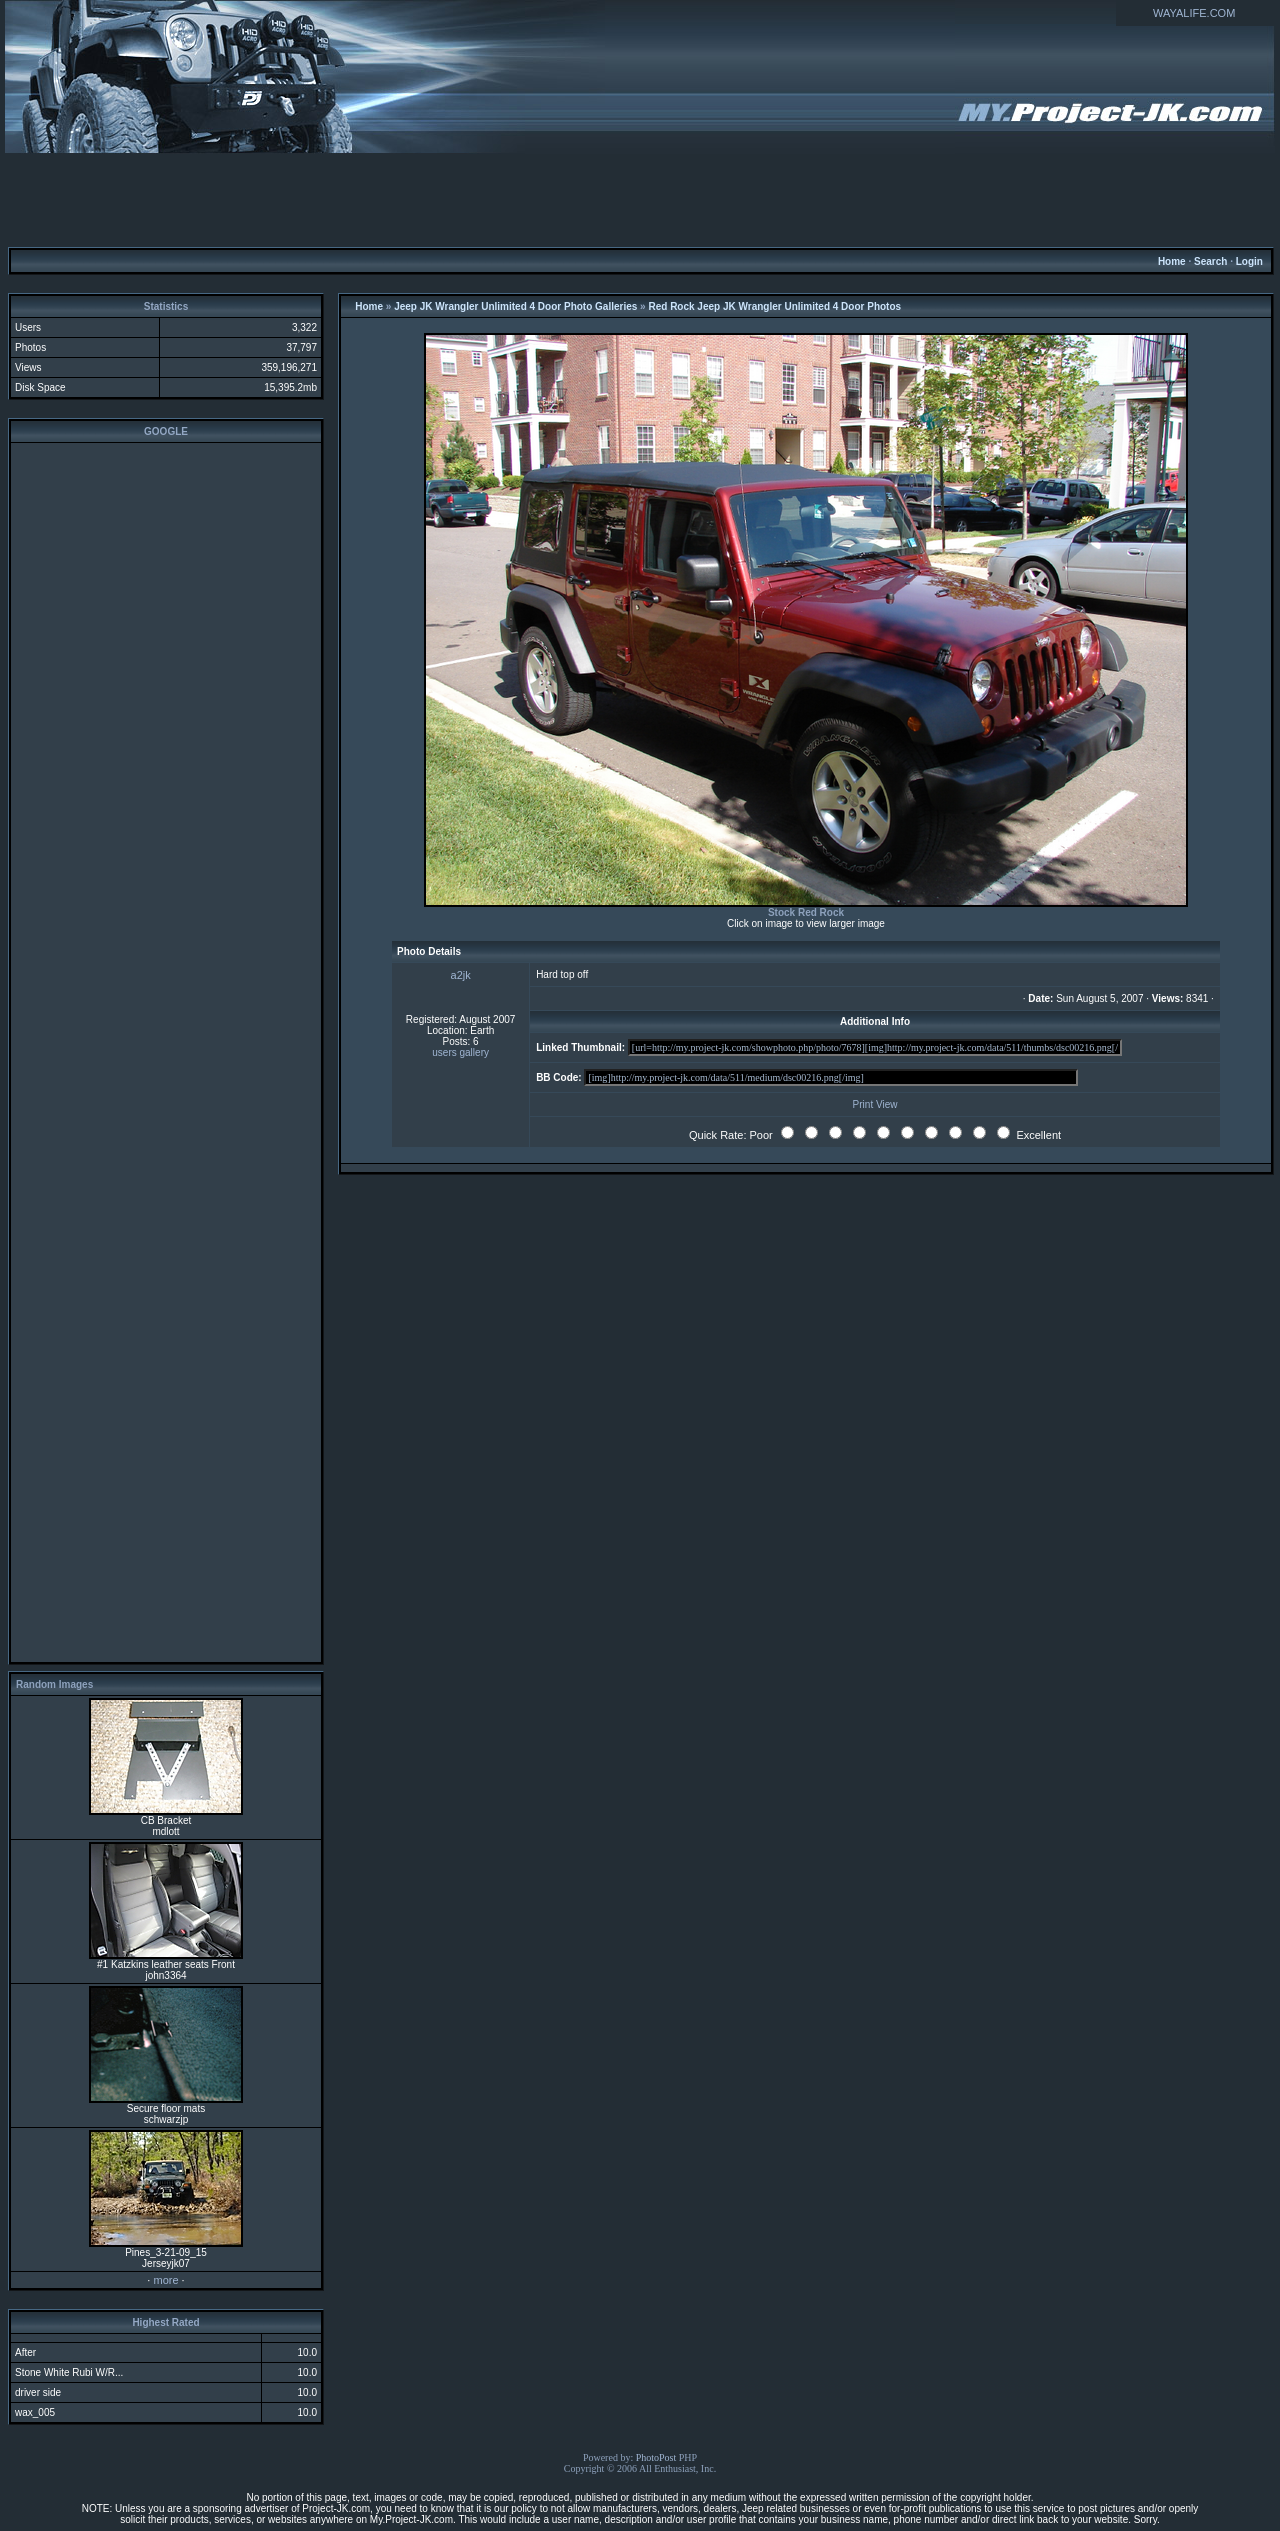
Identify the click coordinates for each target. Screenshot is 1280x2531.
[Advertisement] (640, 199)
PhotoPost (656, 2457)
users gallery (460, 1052)
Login (1249, 261)
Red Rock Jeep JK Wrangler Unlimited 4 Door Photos (774, 306)
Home (1172, 261)
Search (1210, 261)
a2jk (461, 975)
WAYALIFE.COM (1194, 13)
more (165, 2280)
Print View (875, 1104)
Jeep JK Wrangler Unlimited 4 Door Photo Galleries (515, 306)
